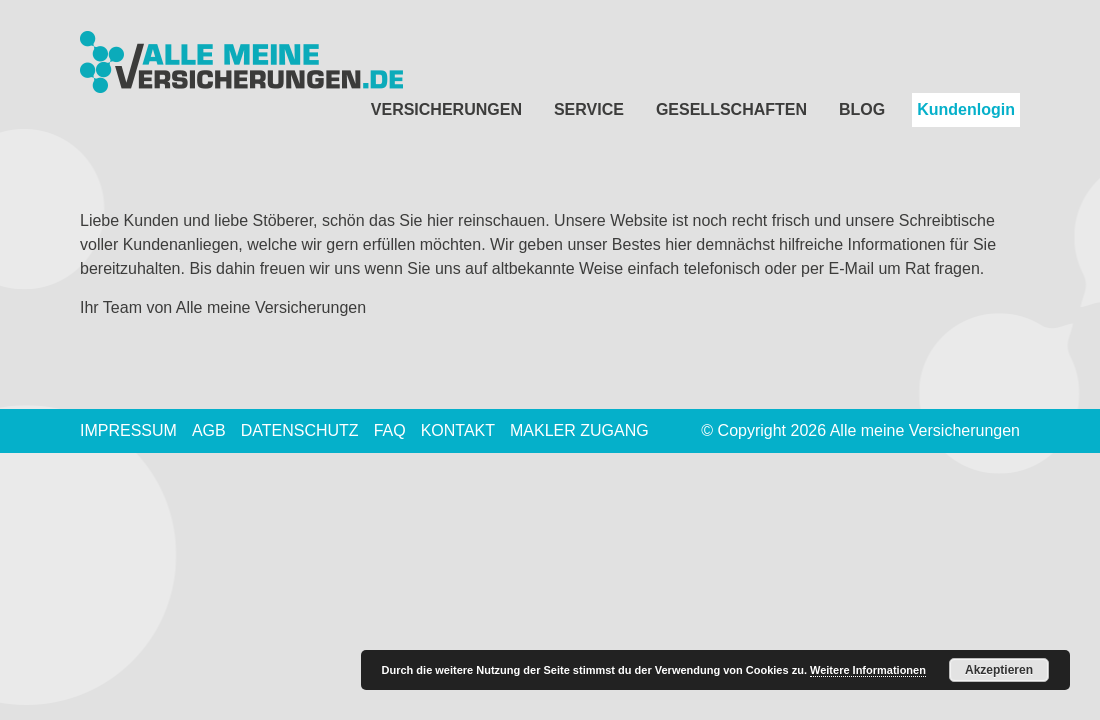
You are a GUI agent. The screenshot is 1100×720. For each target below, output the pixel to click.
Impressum (128, 430)
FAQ (390, 430)
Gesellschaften (731, 109)
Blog (862, 109)
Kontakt (458, 430)
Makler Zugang (579, 430)
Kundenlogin (966, 109)
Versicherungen (446, 109)
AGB (209, 430)
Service (589, 109)
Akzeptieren (999, 670)
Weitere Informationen (868, 670)
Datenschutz (300, 430)
